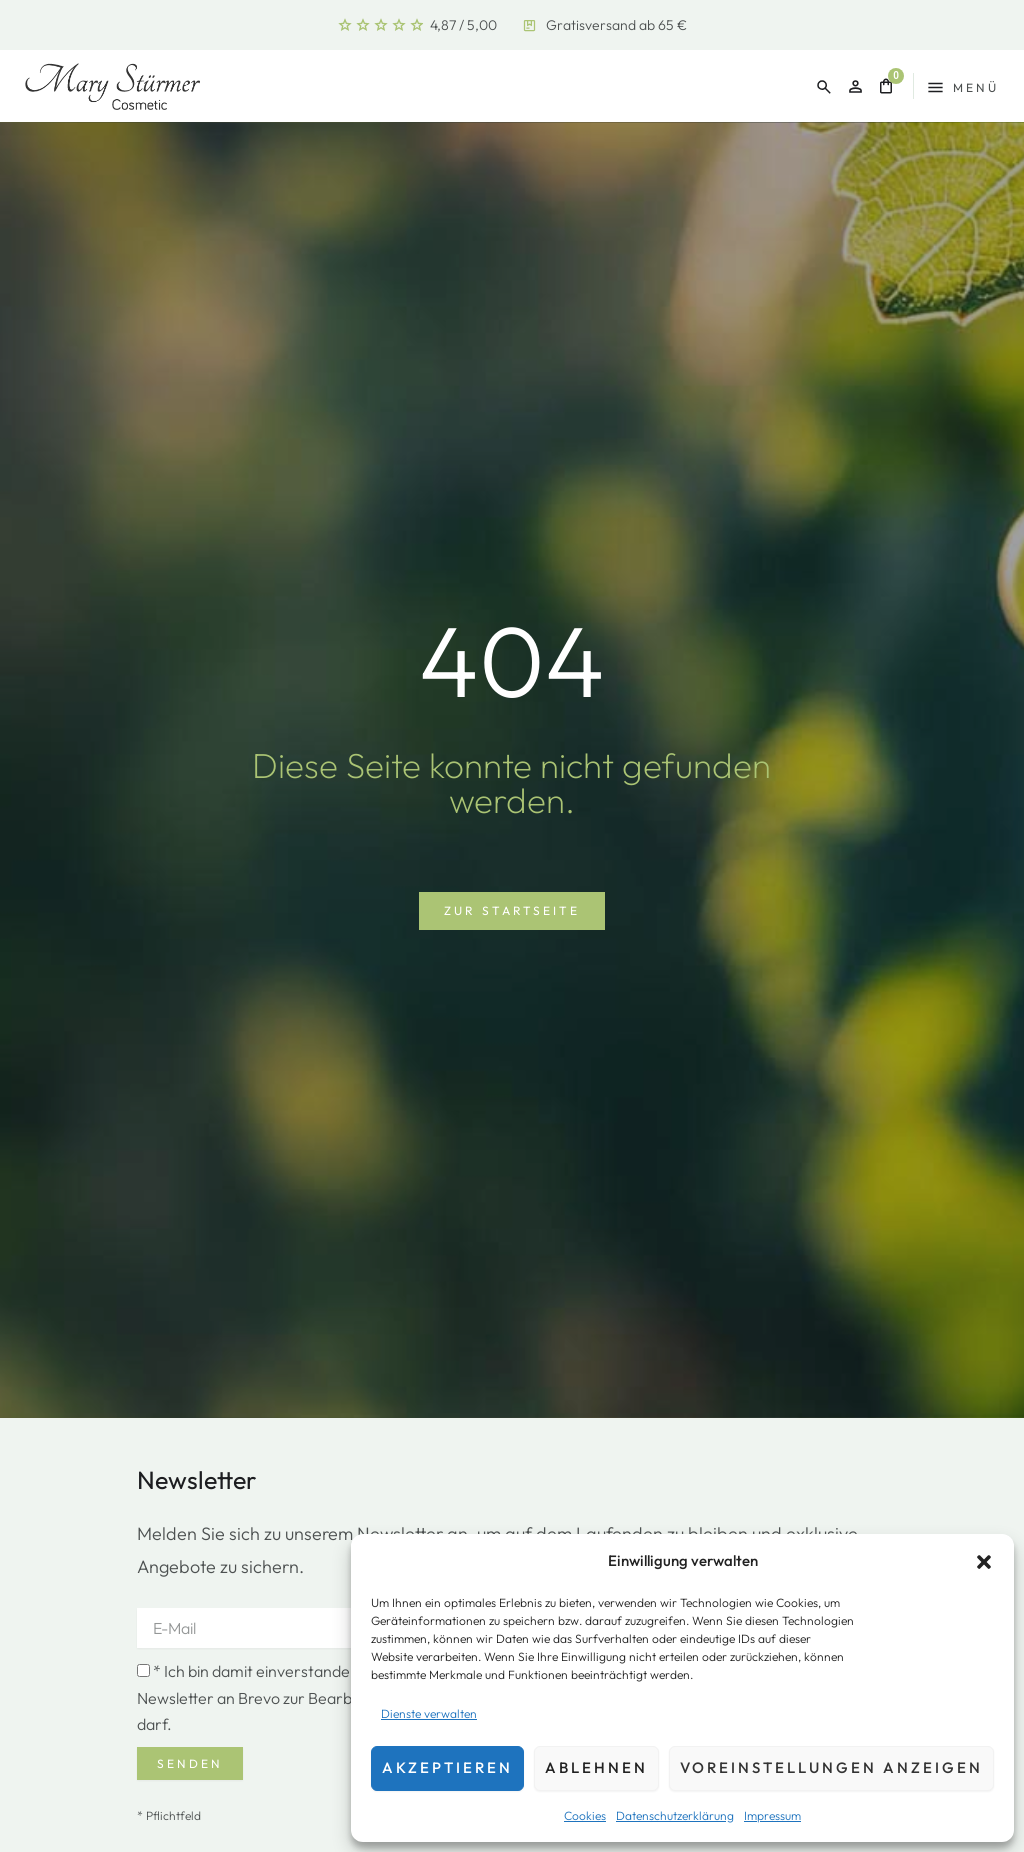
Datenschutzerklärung (675, 1815)
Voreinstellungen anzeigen (831, 1767)
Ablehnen (596, 1767)
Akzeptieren (447, 1767)
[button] (984, 1562)
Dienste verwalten (429, 1713)
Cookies (585, 1815)
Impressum (772, 1815)
